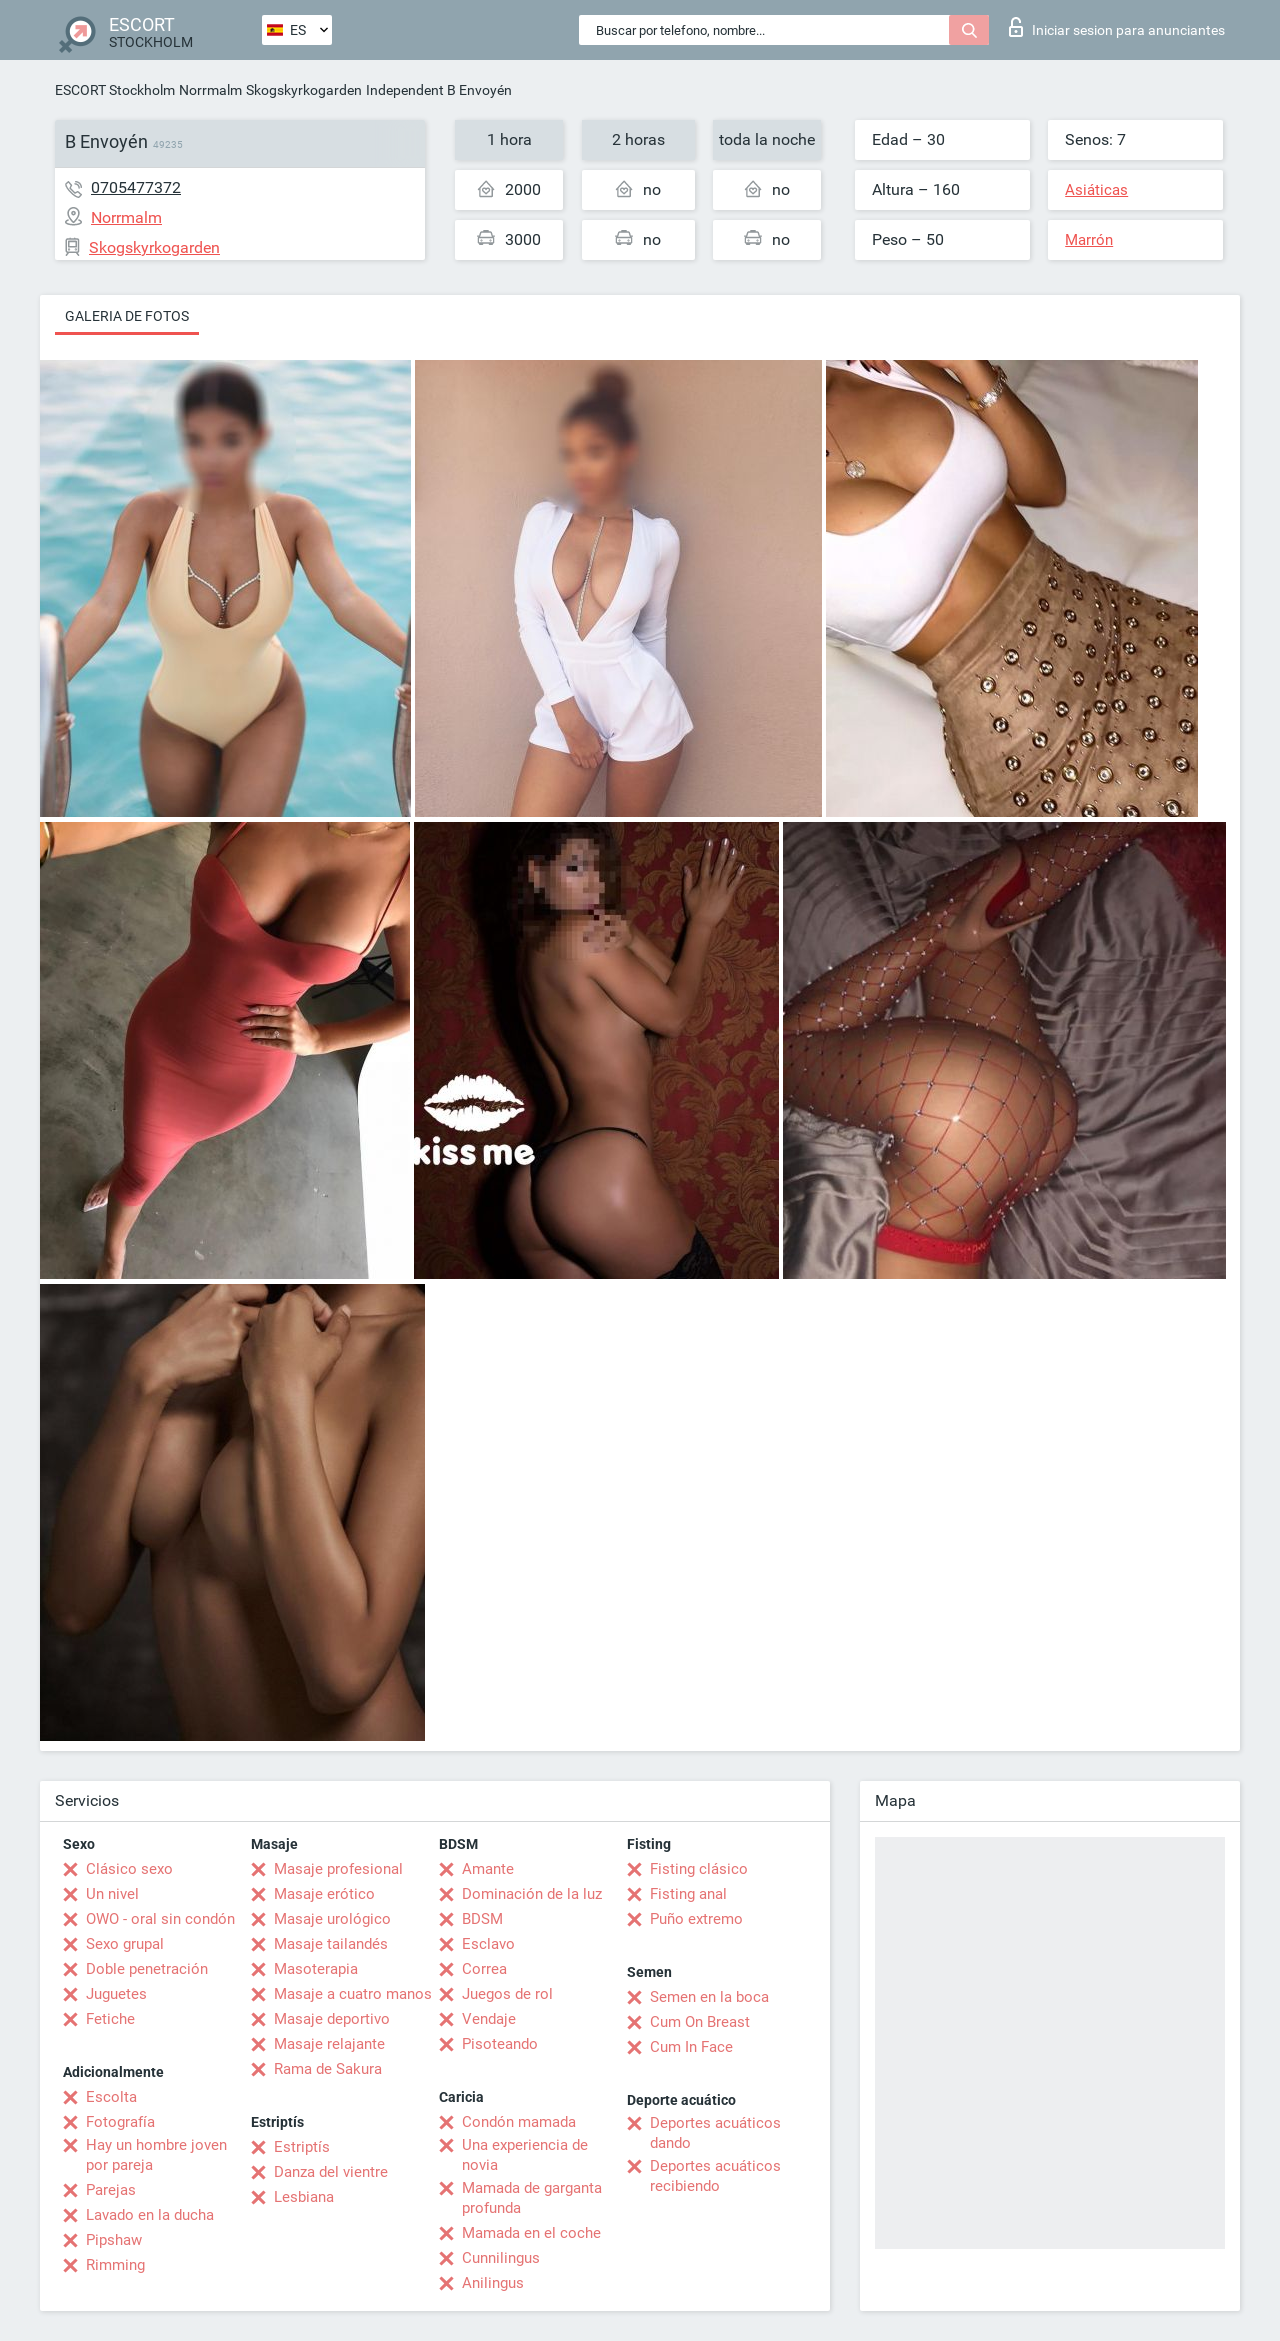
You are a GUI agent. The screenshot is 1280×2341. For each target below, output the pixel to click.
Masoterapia (316, 1969)
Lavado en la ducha (150, 2215)
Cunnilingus (501, 2258)
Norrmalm (210, 90)
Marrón (1089, 240)
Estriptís (302, 2147)
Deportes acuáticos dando (715, 2133)
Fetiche (110, 2019)
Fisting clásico (699, 1869)
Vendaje (489, 2019)
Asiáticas (1096, 190)
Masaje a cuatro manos (353, 1994)
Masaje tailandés (331, 1944)
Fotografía (120, 2122)
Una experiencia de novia (525, 2155)
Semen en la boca (709, 1997)
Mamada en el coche (531, 2233)
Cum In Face (691, 2047)
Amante (488, 1869)
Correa (484, 1969)
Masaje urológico (332, 1919)
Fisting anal (688, 1894)
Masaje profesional (338, 1869)
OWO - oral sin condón (160, 1919)
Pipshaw (114, 2240)
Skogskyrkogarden (304, 90)
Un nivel (112, 1894)
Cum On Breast (700, 2022)
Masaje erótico (324, 1894)
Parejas (111, 2190)
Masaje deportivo (332, 2019)
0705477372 (136, 187)
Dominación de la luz (532, 1894)
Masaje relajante (329, 2044)
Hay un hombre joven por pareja (156, 2155)
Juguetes (116, 1994)
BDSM (482, 1919)
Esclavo (488, 1944)
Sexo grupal (125, 1944)
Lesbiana (304, 2197)
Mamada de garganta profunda (532, 2198)
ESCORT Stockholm (115, 90)
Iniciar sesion (1117, 27)
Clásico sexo (129, 1869)
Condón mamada (519, 2122)
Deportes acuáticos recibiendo (715, 2176)
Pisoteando (500, 2044)
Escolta (111, 2097)
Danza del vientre (331, 2172)
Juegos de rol (507, 1994)
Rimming (115, 2265)
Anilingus (493, 2283)
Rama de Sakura (328, 2069)
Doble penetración (147, 1969)
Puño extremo (696, 1919)
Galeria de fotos (127, 316)
